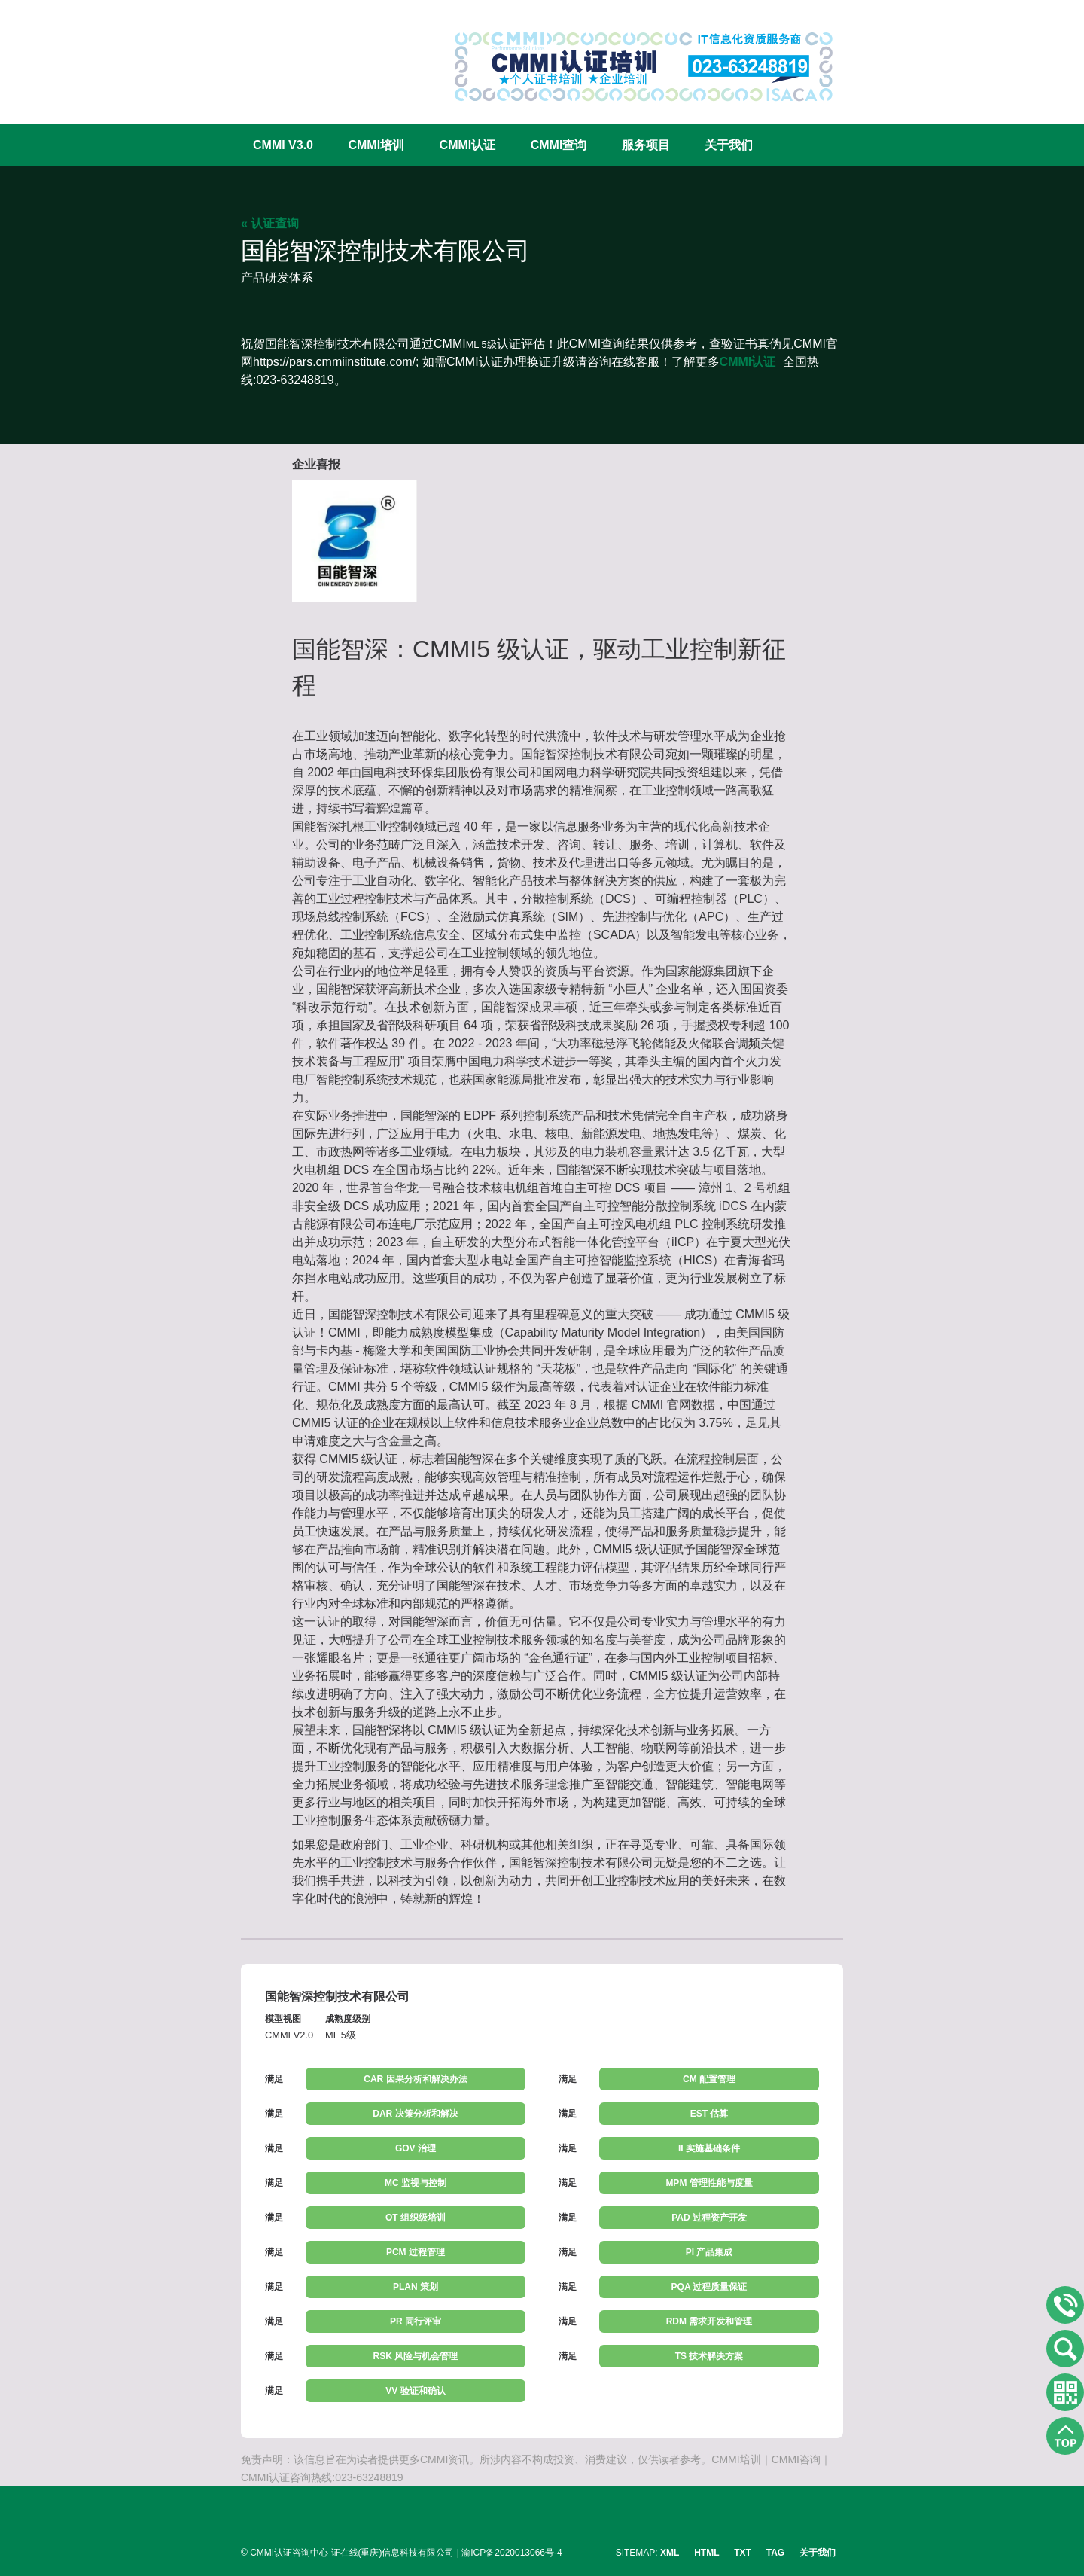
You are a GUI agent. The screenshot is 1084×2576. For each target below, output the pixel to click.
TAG (775, 2552)
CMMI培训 (376, 145)
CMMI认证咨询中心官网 (290, 54)
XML (669, 2552)
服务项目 (646, 145)
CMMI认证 (468, 145)
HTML (706, 2552)
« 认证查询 (270, 223)
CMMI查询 (559, 145)
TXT (742, 2552)
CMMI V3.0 (283, 145)
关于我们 (729, 145)
